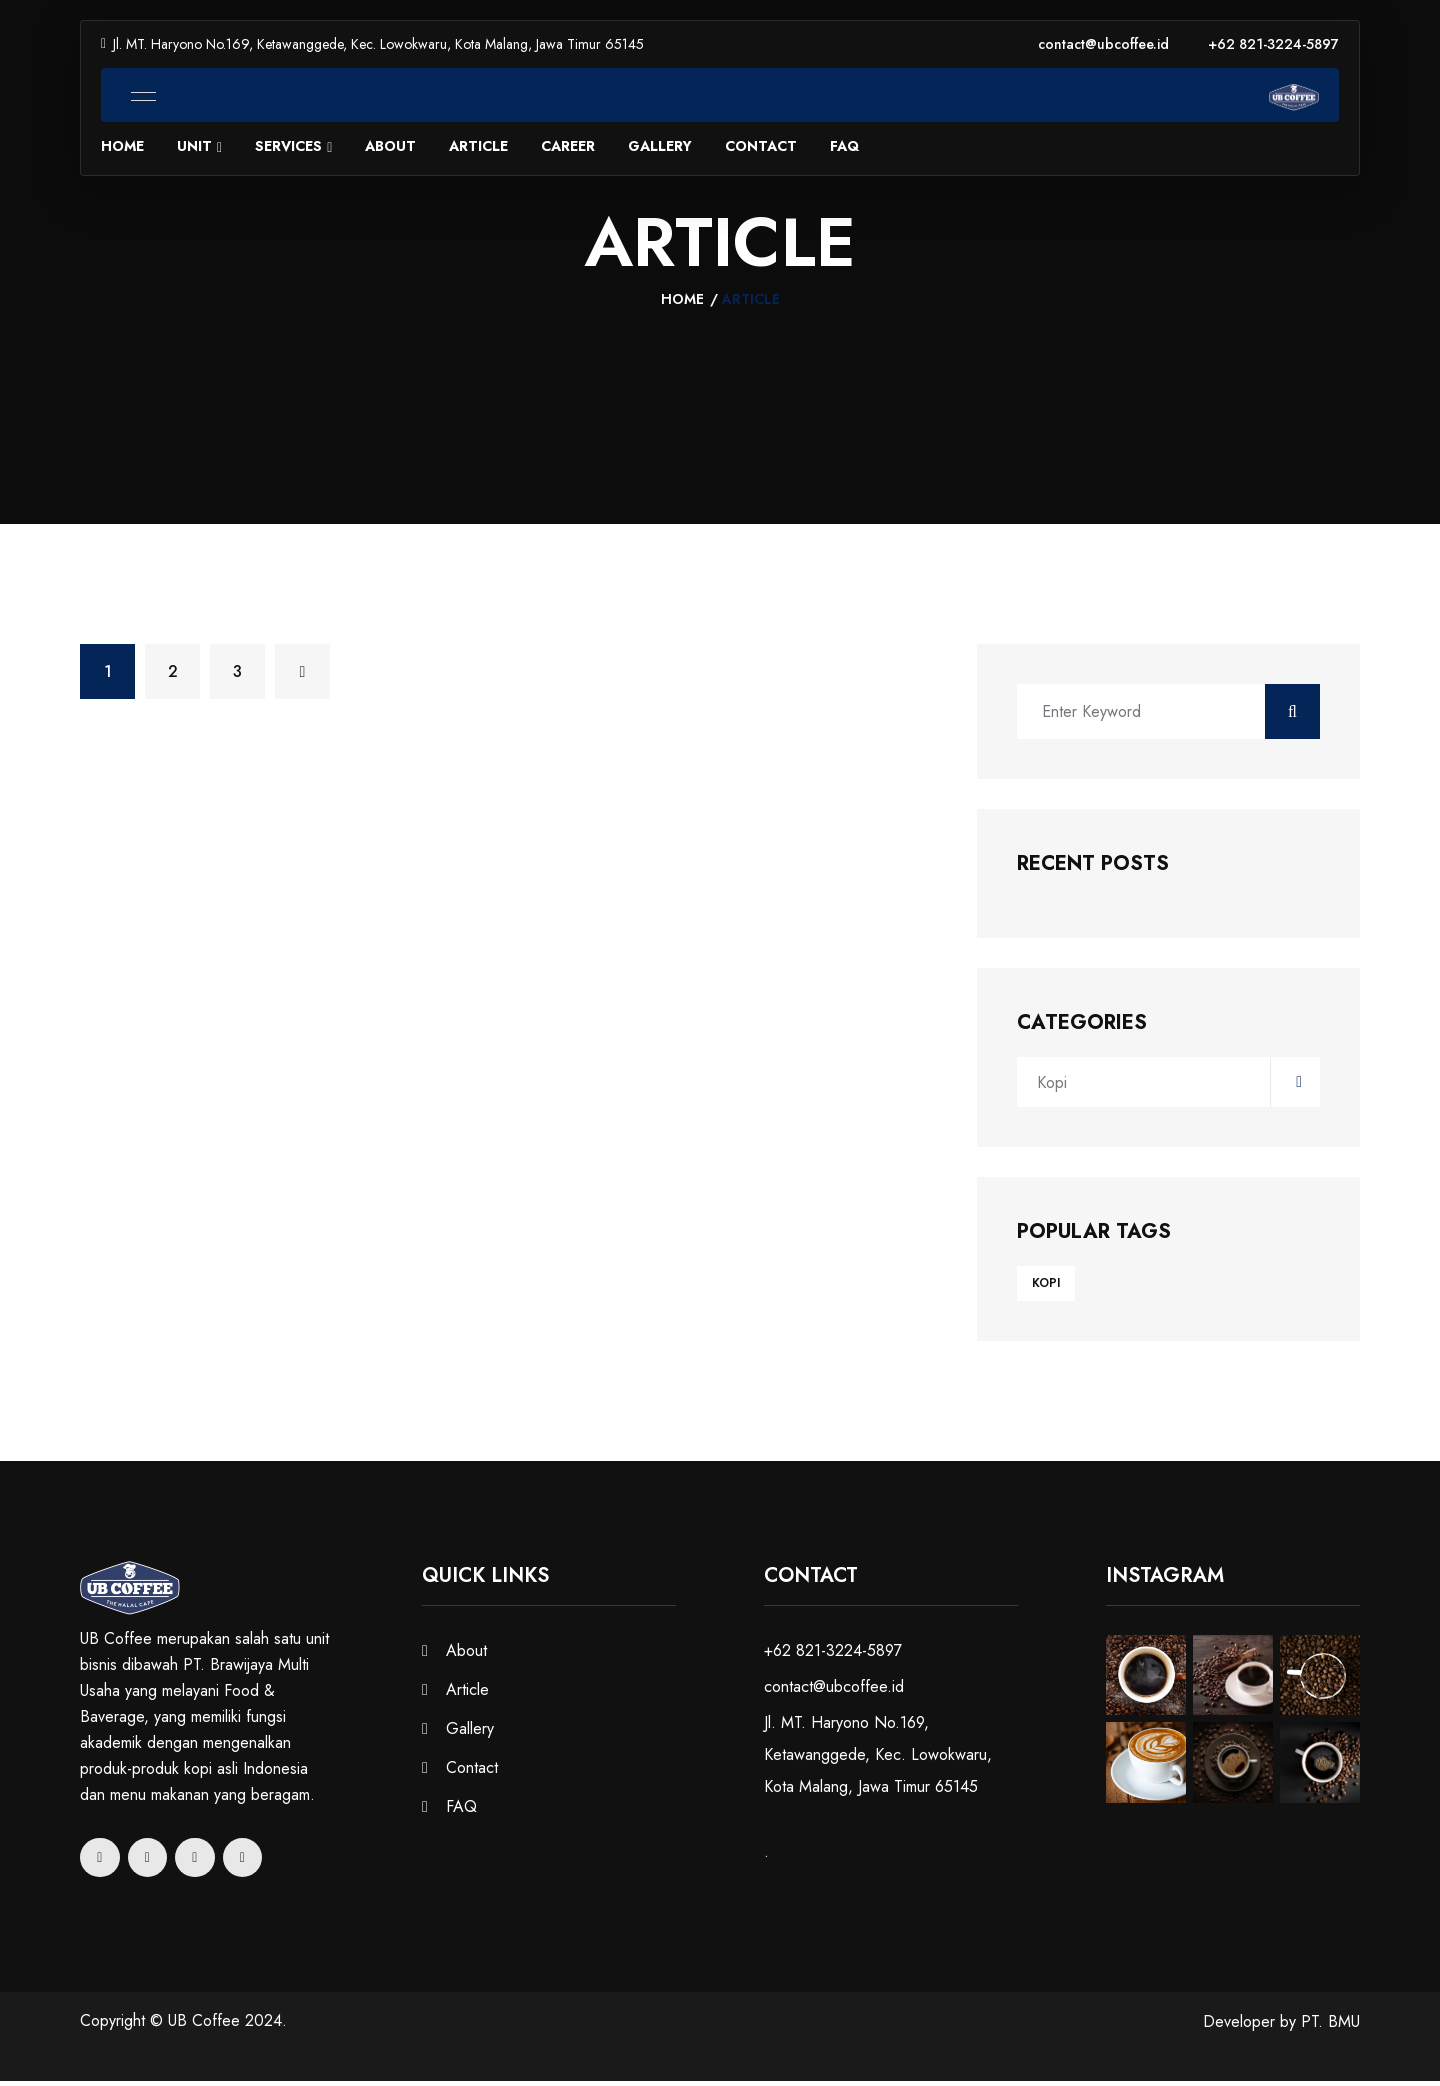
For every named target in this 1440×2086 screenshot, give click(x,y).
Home (122, 146)
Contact (761, 146)
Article (478, 146)
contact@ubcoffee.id (1103, 44)
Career (568, 146)
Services (288, 146)
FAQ (844, 146)
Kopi (1169, 1086)
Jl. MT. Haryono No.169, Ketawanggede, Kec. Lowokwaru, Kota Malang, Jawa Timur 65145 (372, 44)
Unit (194, 146)
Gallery (660, 146)
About (390, 146)
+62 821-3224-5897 (1273, 44)
